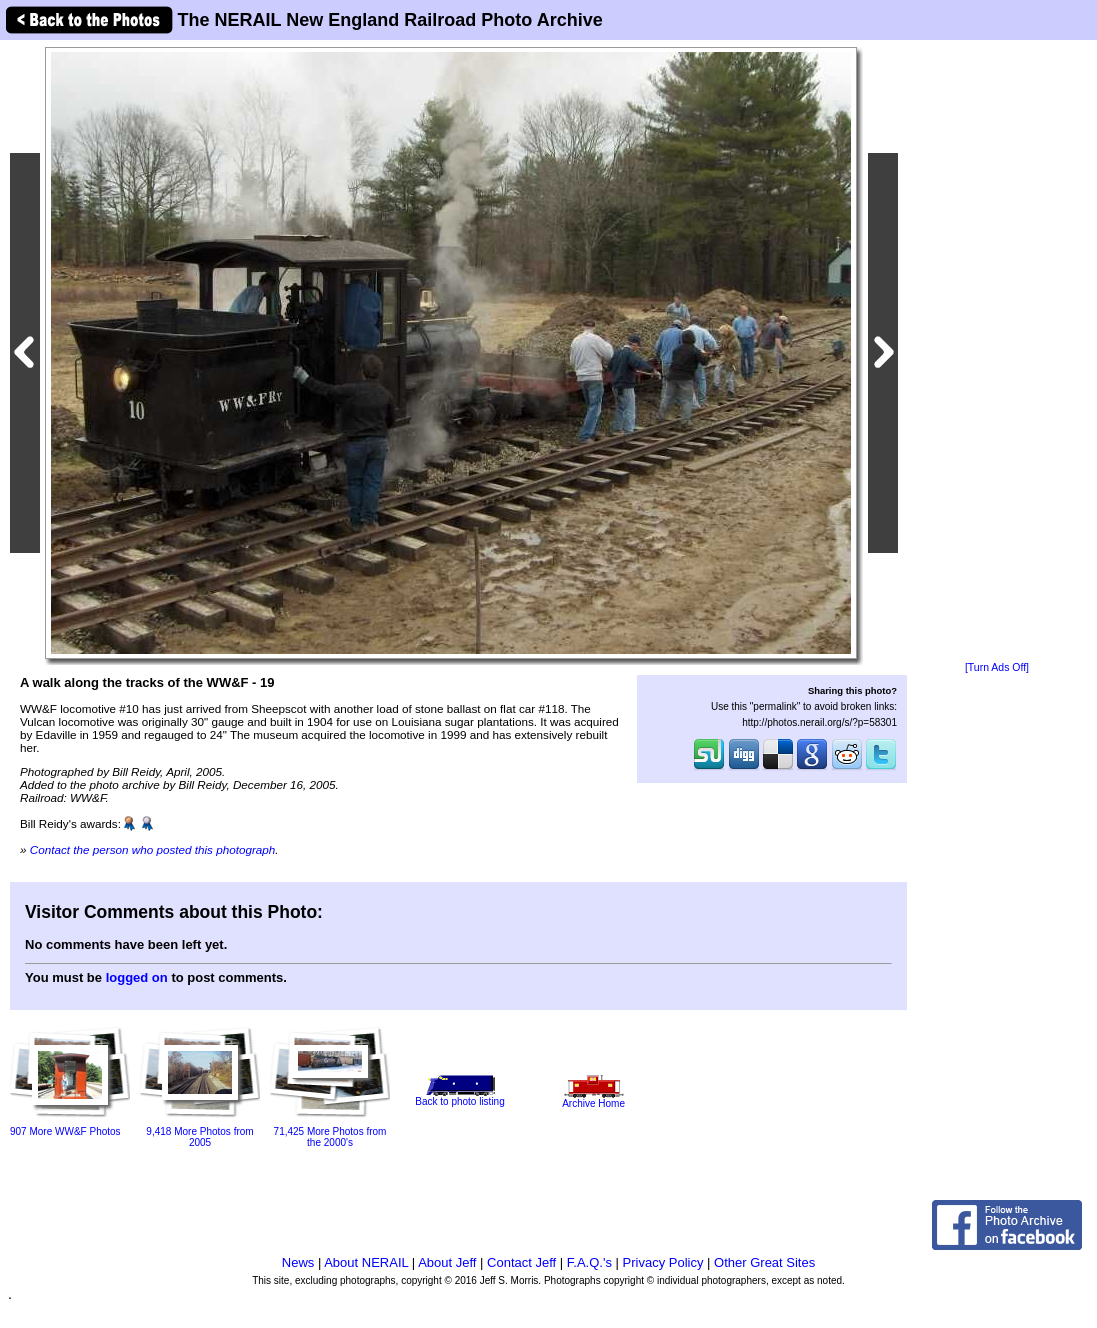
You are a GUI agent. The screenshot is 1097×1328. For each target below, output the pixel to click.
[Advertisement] (997, 352)
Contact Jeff (521, 1262)
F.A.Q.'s (589, 1262)
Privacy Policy (663, 1262)
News (298, 1262)
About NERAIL (366, 1262)
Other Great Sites (764, 1262)
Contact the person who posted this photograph (153, 849)
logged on (137, 977)
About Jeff (447, 1262)
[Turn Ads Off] (997, 667)
